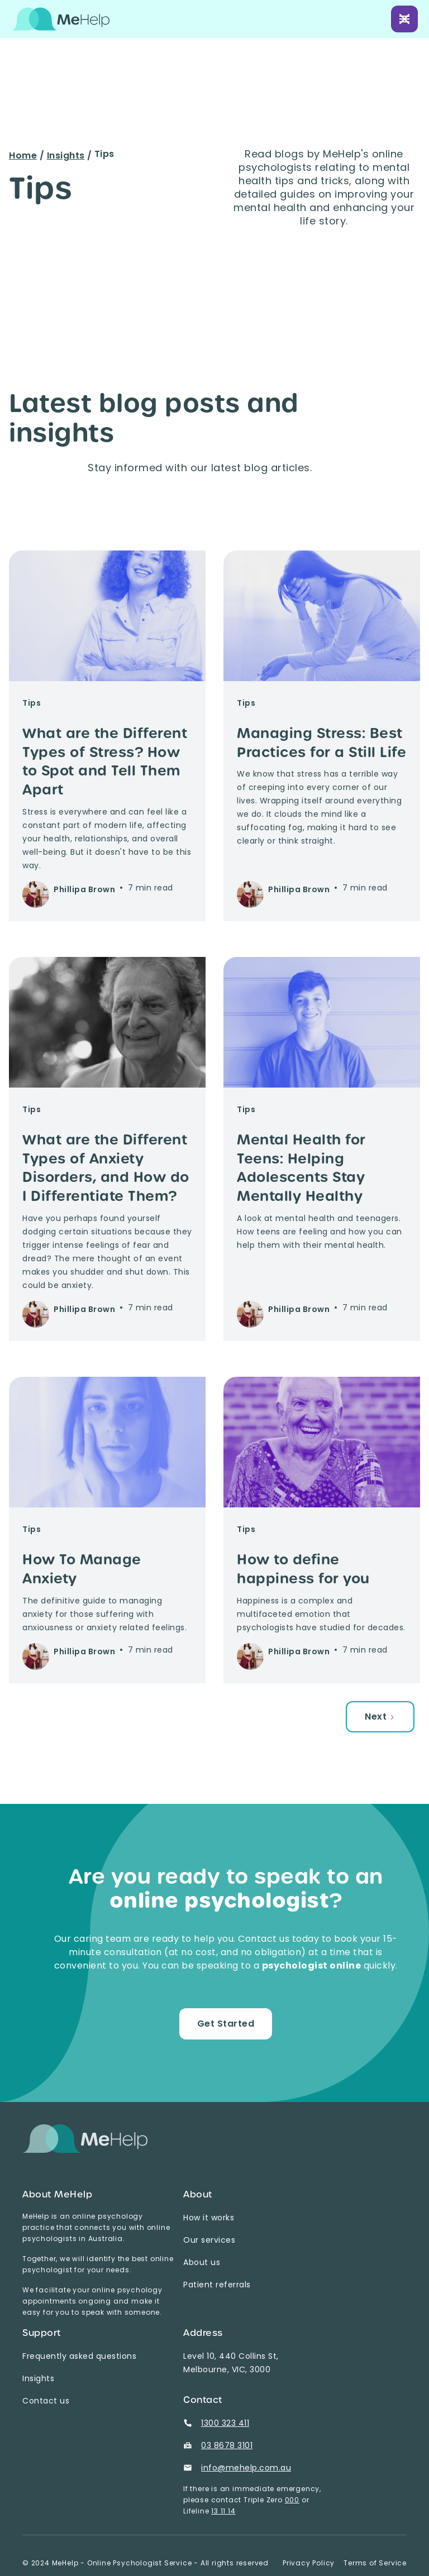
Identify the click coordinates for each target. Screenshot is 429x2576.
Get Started (226, 2023)
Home (23, 155)
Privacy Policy (309, 2563)
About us (201, 2262)
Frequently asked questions (79, 2356)
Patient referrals (217, 2284)
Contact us (45, 2400)
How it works (208, 2217)
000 (292, 2500)
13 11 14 (223, 2511)
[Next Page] (380, 1716)
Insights (66, 155)
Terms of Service (375, 2563)
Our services (209, 2239)
